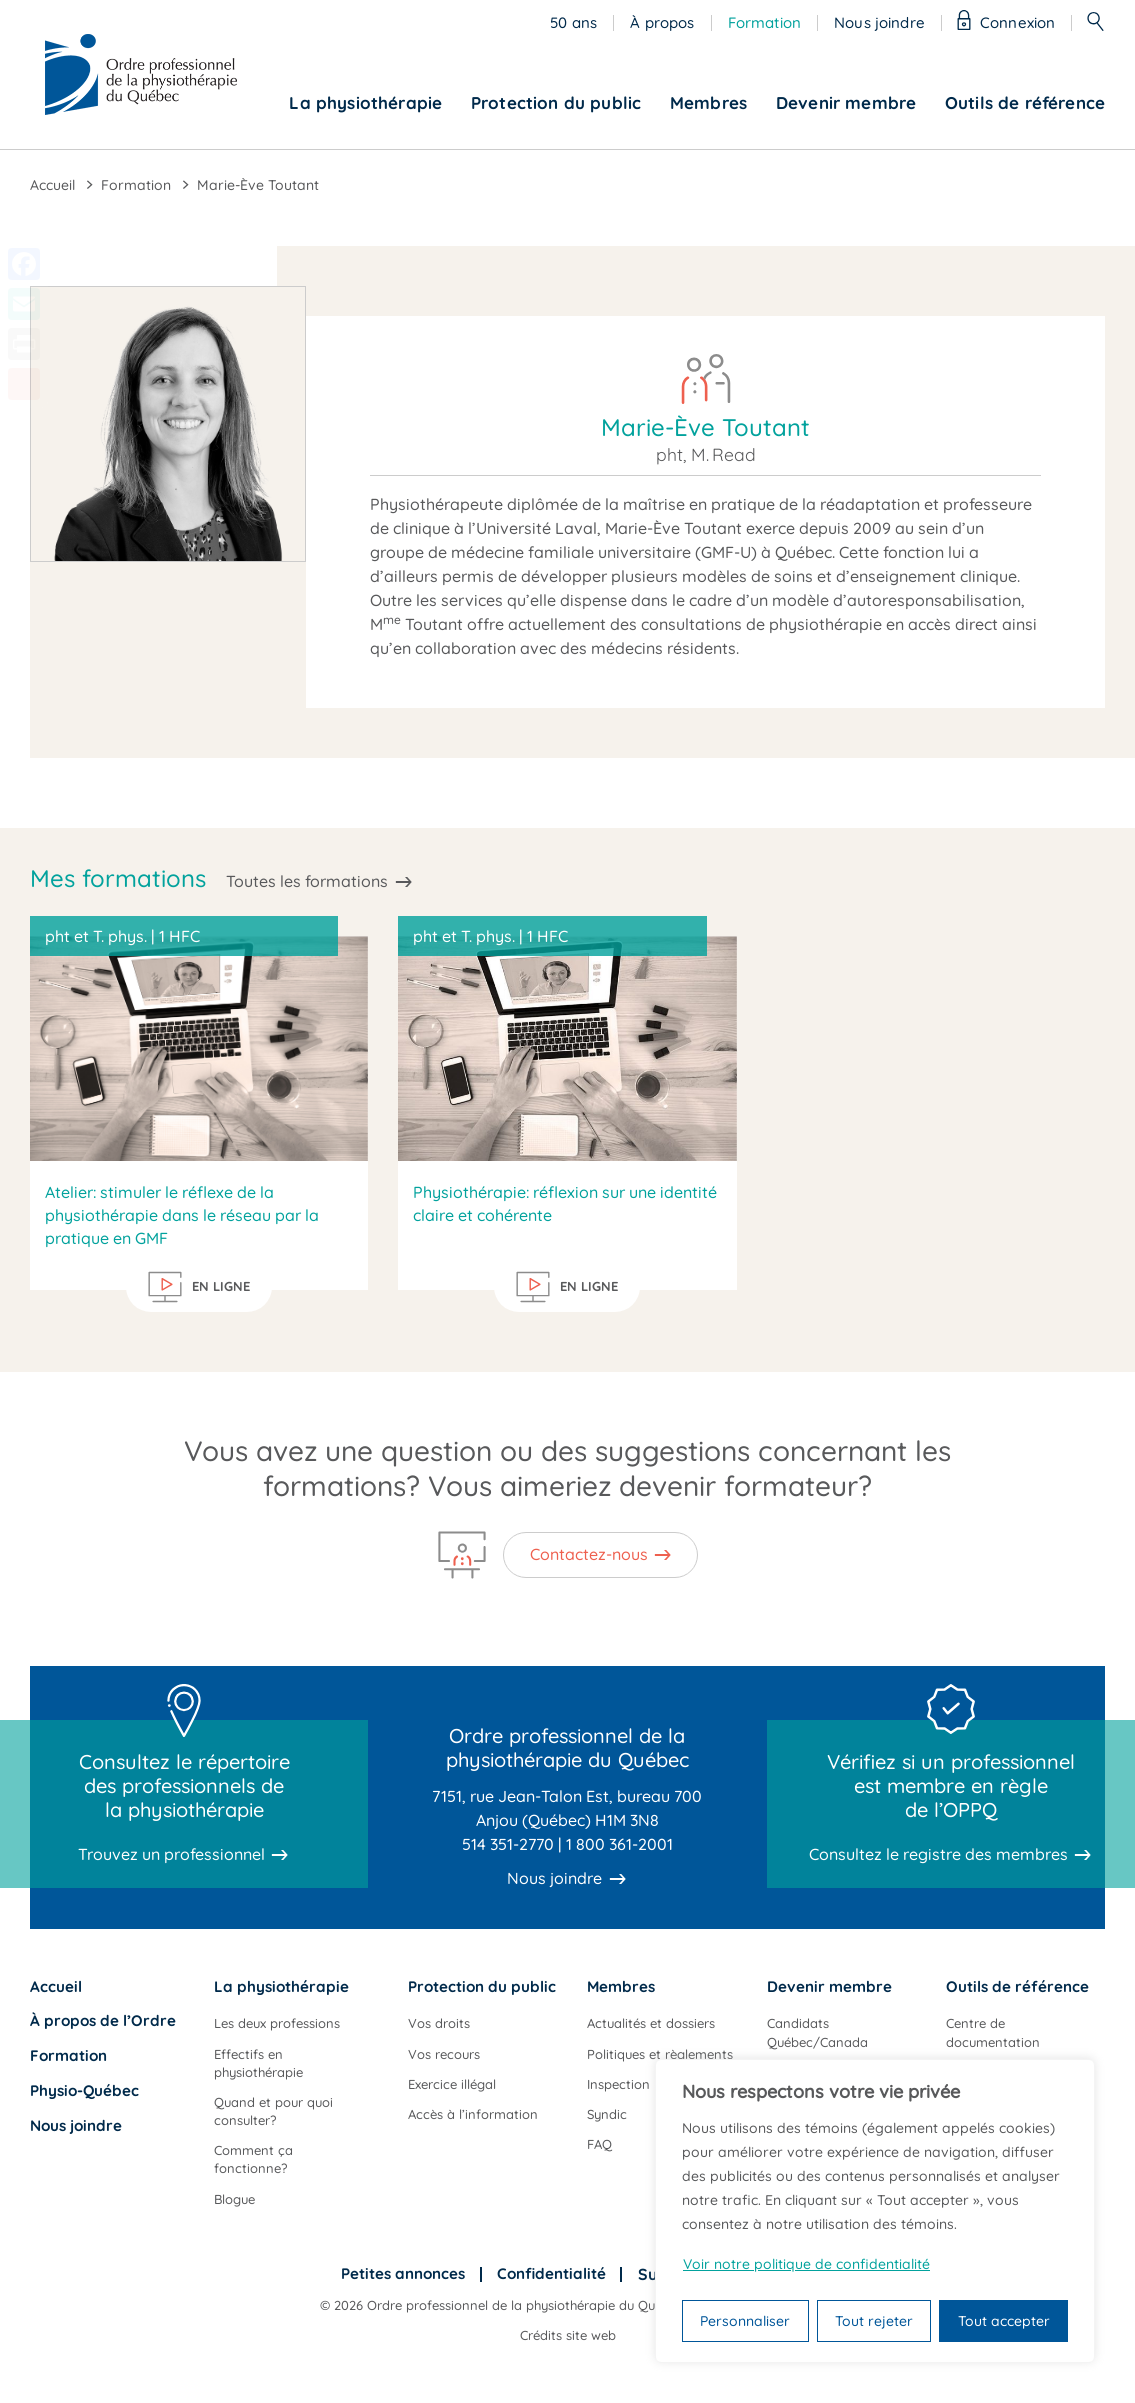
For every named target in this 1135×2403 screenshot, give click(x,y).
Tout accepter (1004, 2321)
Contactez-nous (589, 1554)
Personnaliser (745, 2321)
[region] (875, 2211)
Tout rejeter (874, 2321)
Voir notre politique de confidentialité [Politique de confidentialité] (806, 2264)
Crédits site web (568, 2335)
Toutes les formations (307, 881)
